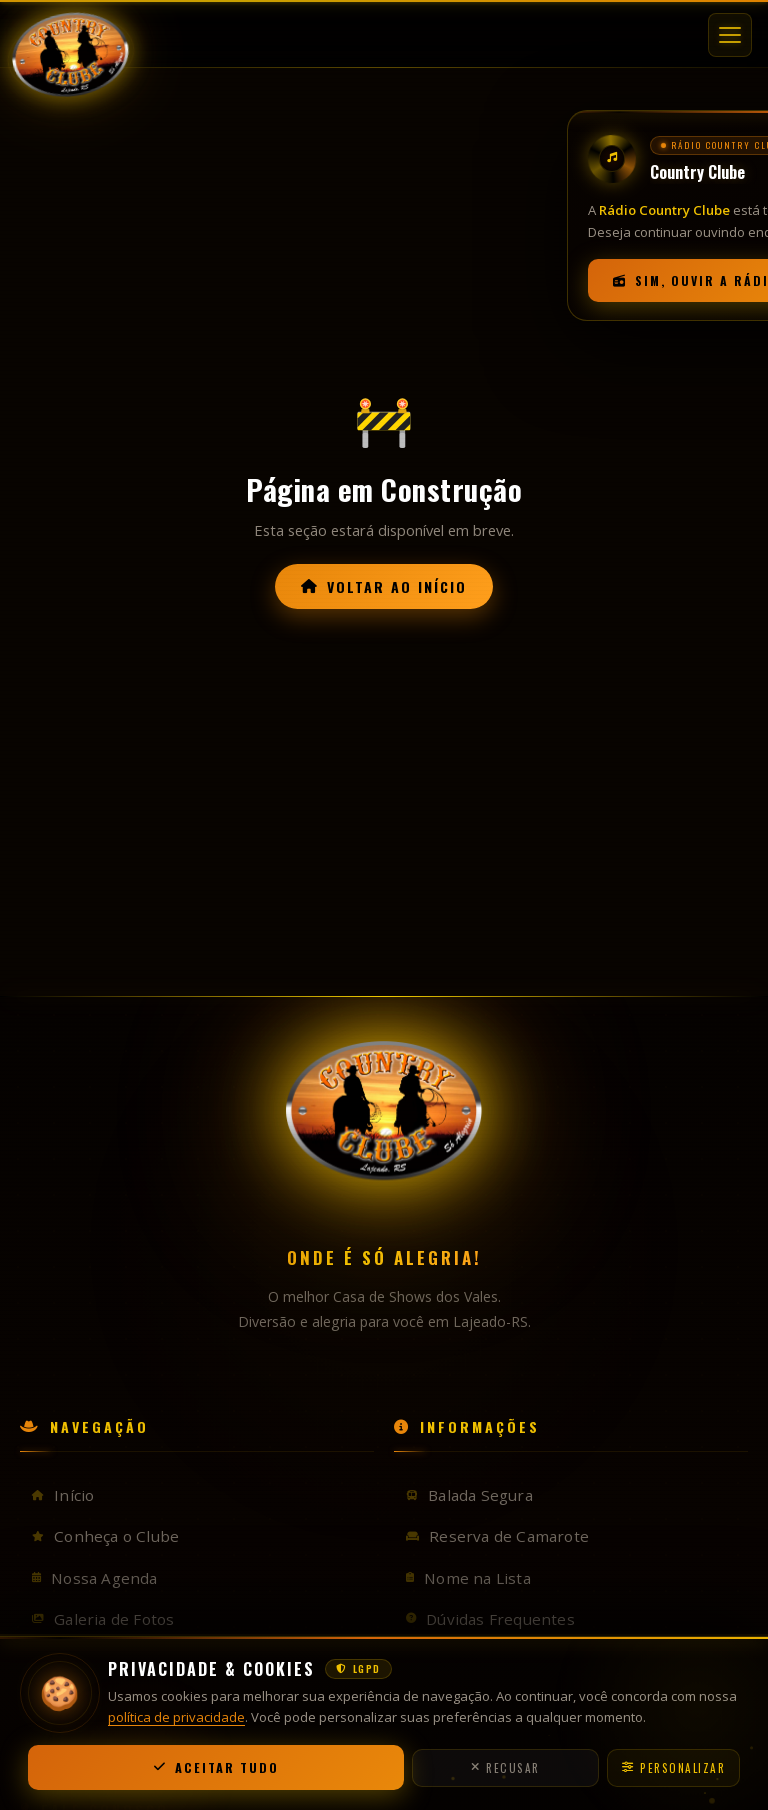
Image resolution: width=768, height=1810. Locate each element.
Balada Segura (469, 1495)
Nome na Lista (468, 1578)
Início (63, 1495)
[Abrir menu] (730, 30)
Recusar (505, 1768)
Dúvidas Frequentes (490, 1619)
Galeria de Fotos (103, 1619)
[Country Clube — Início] (73, 30)
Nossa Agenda (95, 1578)
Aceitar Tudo (216, 1767)
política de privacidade (176, 1717)
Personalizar (674, 1768)
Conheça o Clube (105, 1536)
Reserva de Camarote (497, 1536)
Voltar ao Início (384, 586)
